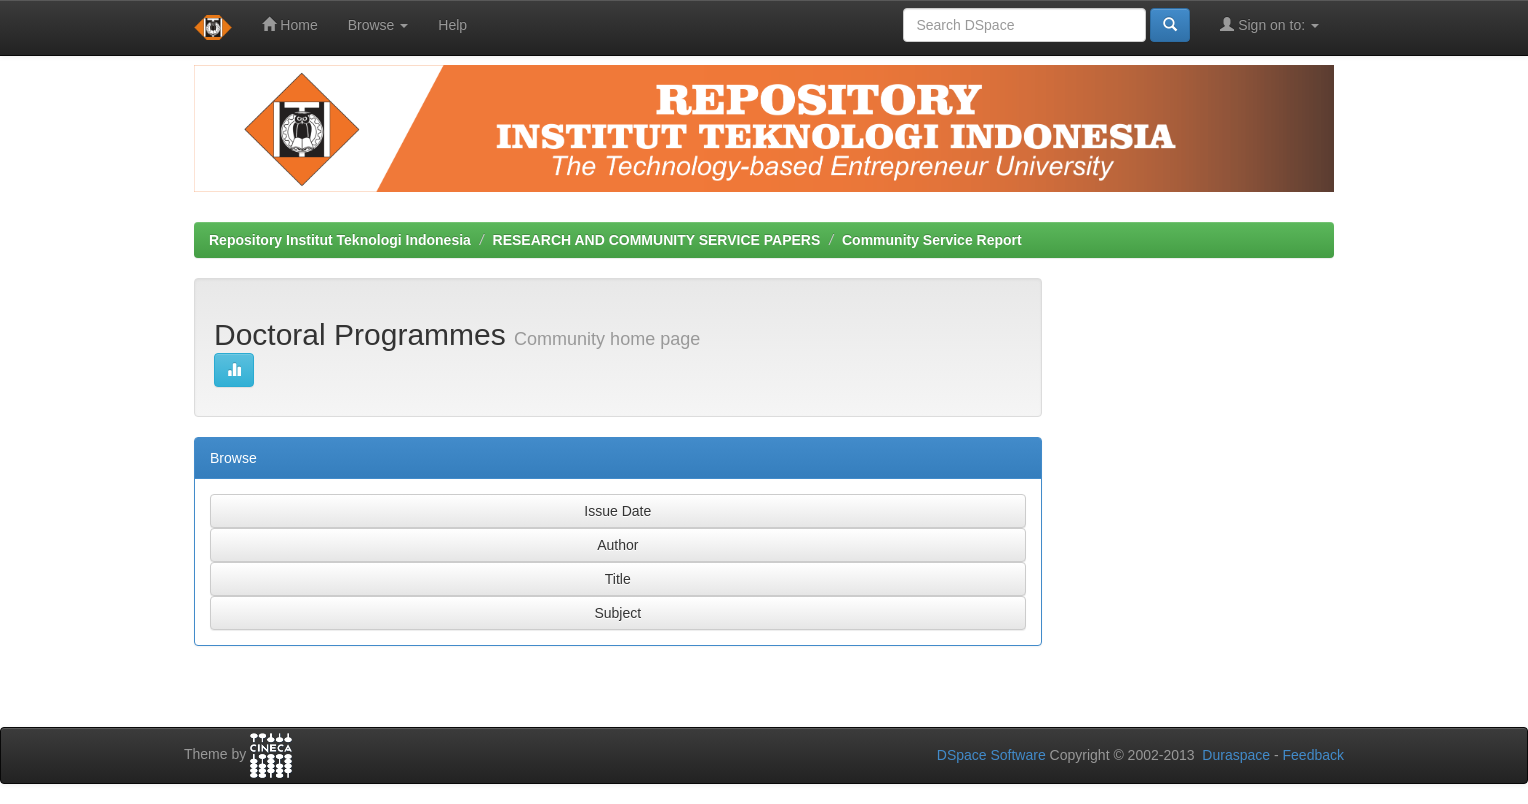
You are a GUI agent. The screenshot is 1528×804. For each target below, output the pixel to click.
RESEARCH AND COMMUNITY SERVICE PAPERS (657, 240)
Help (452, 25)
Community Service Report (932, 240)
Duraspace (1236, 755)
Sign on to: (1269, 24)
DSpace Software (991, 755)
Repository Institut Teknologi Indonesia (340, 240)
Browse (378, 25)
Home (289, 24)
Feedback (1313, 755)
